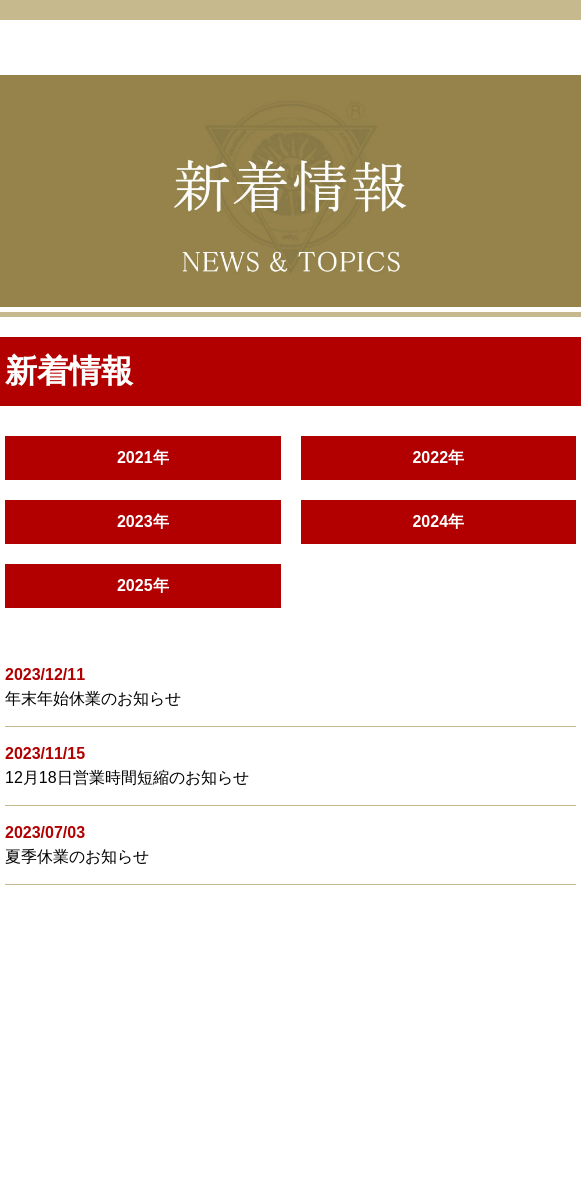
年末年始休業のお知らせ (93, 698)
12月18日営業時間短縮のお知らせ (127, 777)
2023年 (143, 521)
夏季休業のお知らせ (77, 856)
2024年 (438, 521)
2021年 (143, 457)
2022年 (438, 457)
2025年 (143, 585)
